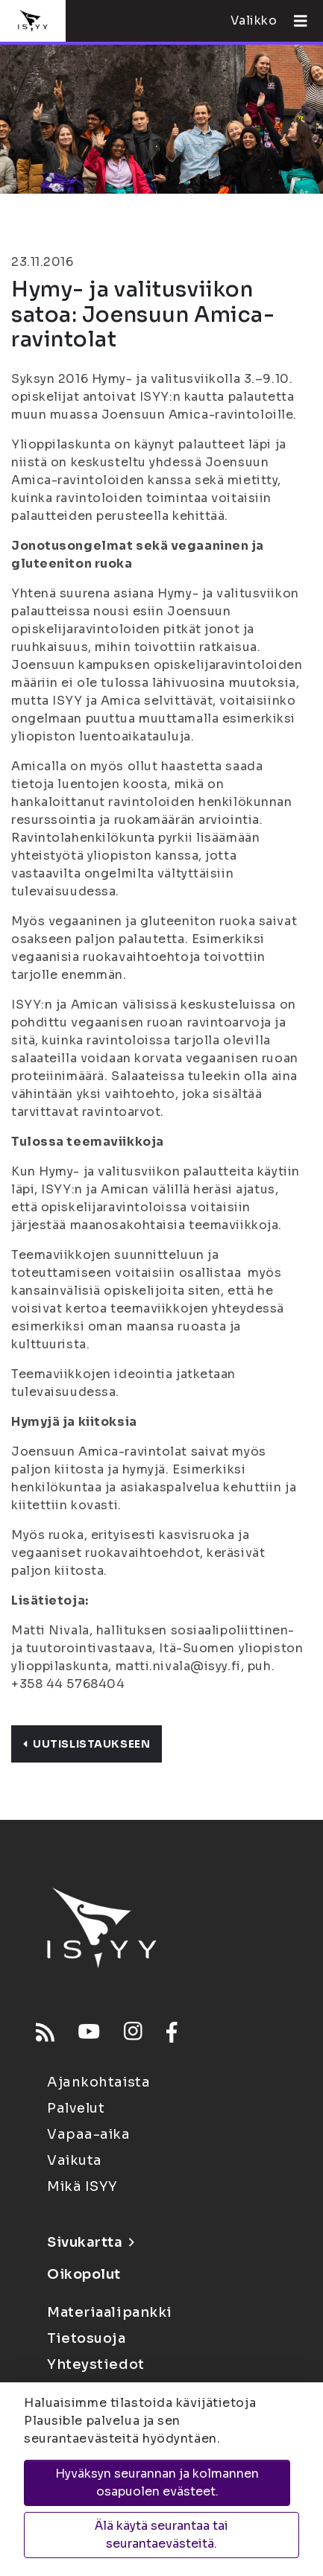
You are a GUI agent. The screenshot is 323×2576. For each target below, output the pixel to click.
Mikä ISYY (82, 2186)
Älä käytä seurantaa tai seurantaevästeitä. (161, 2534)
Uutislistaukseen (86, 1744)
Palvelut (75, 2108)
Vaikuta (74, 2160)
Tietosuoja (86, 2338)
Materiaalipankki (109, 2312)
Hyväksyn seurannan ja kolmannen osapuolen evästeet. (157, 2482)
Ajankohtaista (98, 2082)
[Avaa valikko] (294, 21)
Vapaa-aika (89, 2134)
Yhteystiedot (96, 2364)
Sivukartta (90, 2242)
